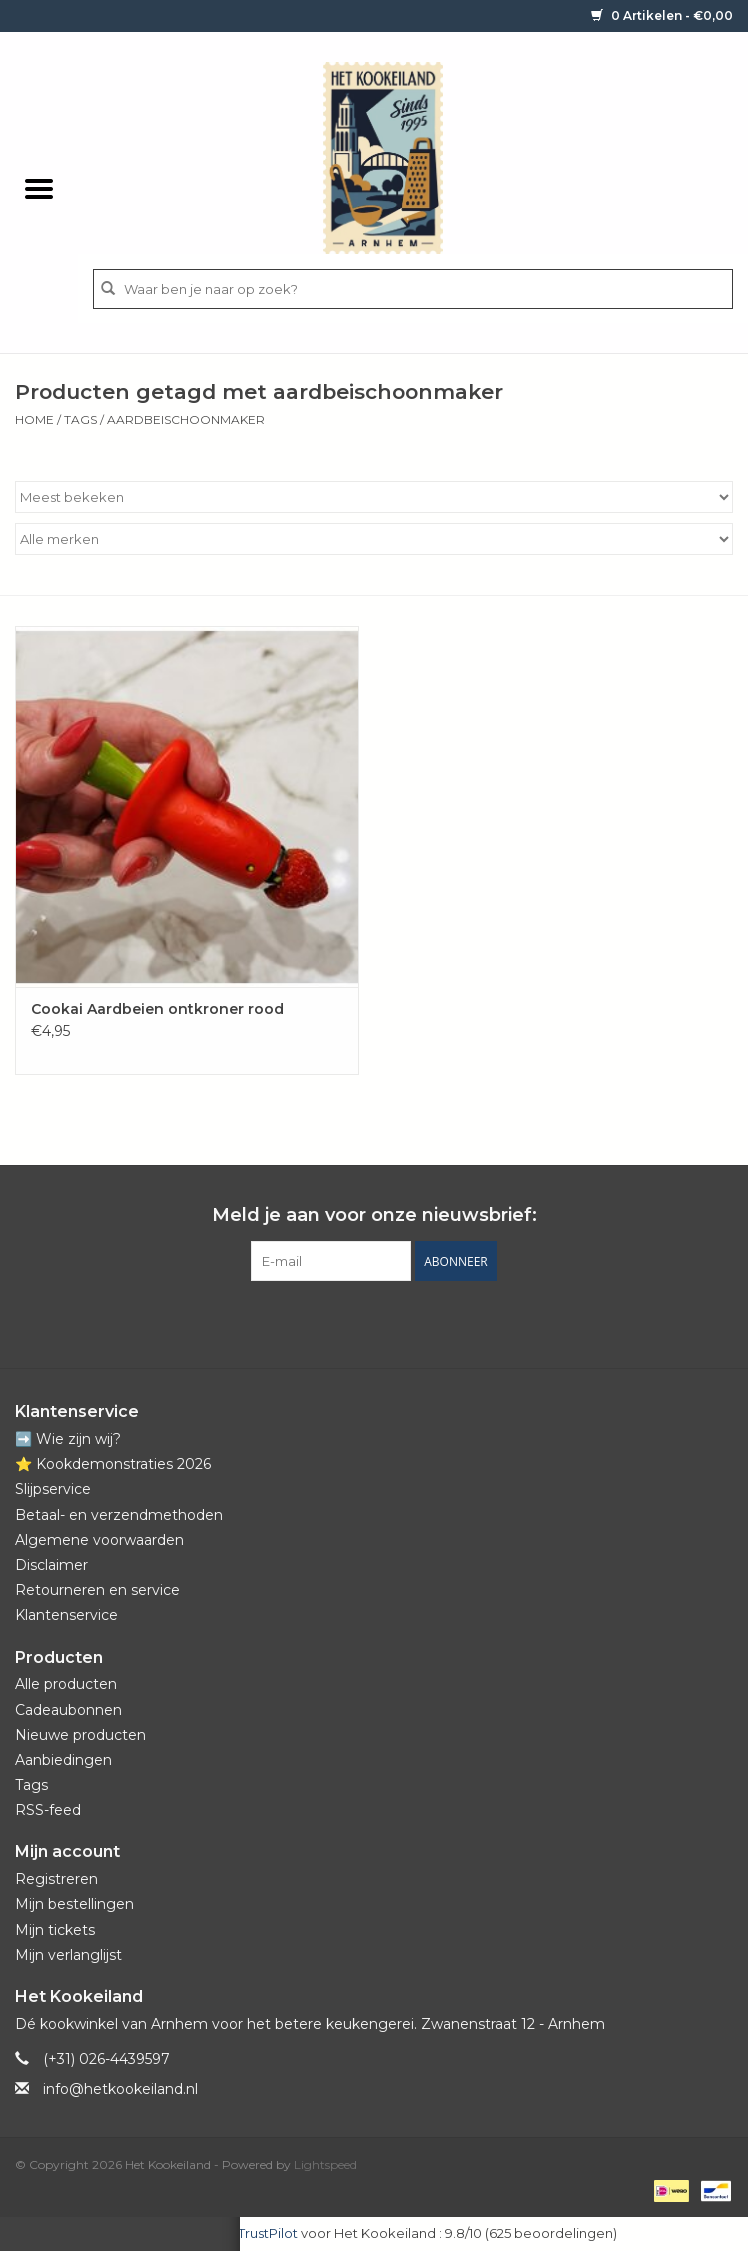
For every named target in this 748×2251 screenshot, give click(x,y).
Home (34, 419)
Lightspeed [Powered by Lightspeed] (325, 2164)
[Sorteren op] (374, 497)
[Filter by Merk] (374, 539)
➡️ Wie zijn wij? (68, 1439)
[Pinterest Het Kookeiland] (356, 1322)
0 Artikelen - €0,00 (662, 15)
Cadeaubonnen (68, 1710)
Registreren (56, 1879)
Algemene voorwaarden (99, 1540)
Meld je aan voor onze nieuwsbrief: (374, 1215)
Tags (80, 419)
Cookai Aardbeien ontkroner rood (157, 1009)
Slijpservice (53, 1489)
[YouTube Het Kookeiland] (392, 1322)
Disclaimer (51, 1565)
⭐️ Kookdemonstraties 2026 (113, 1464)
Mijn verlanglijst (68, 1955)
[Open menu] (39, 188)
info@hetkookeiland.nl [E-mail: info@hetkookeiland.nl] (120, 2089)
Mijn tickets (55, 1930)
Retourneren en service (97, 1590)
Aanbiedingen (63, 1760)
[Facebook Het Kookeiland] (320, 1322)
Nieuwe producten (80, 1735)
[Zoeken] (413, 289)
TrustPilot (268, 2233)
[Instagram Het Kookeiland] (428, 1322)
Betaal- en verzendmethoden (119, 1515)
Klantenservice (66, 1615)
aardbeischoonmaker (186, 419)
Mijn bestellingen (74, 1904)
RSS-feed (48, 1810)
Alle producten (66, 1684)
